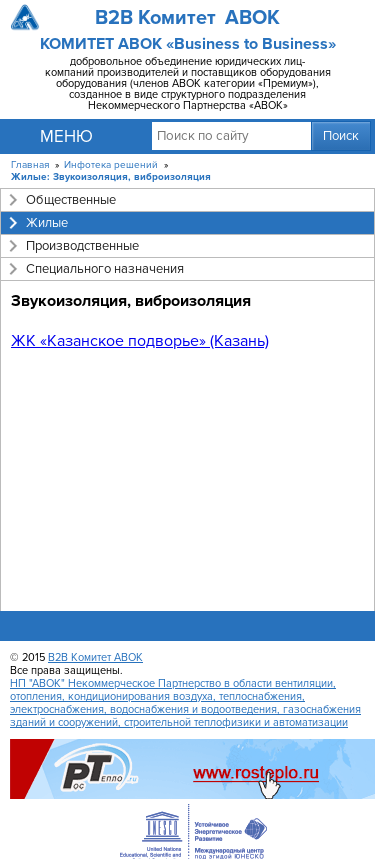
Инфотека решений (111, 165)
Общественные (71, 200)
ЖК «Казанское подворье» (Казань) (140, 341)
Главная (30, 165)
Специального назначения (105, 269)
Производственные (82, 246)
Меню (66, 136)
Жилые (47, 223)
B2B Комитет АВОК (95, 657)
